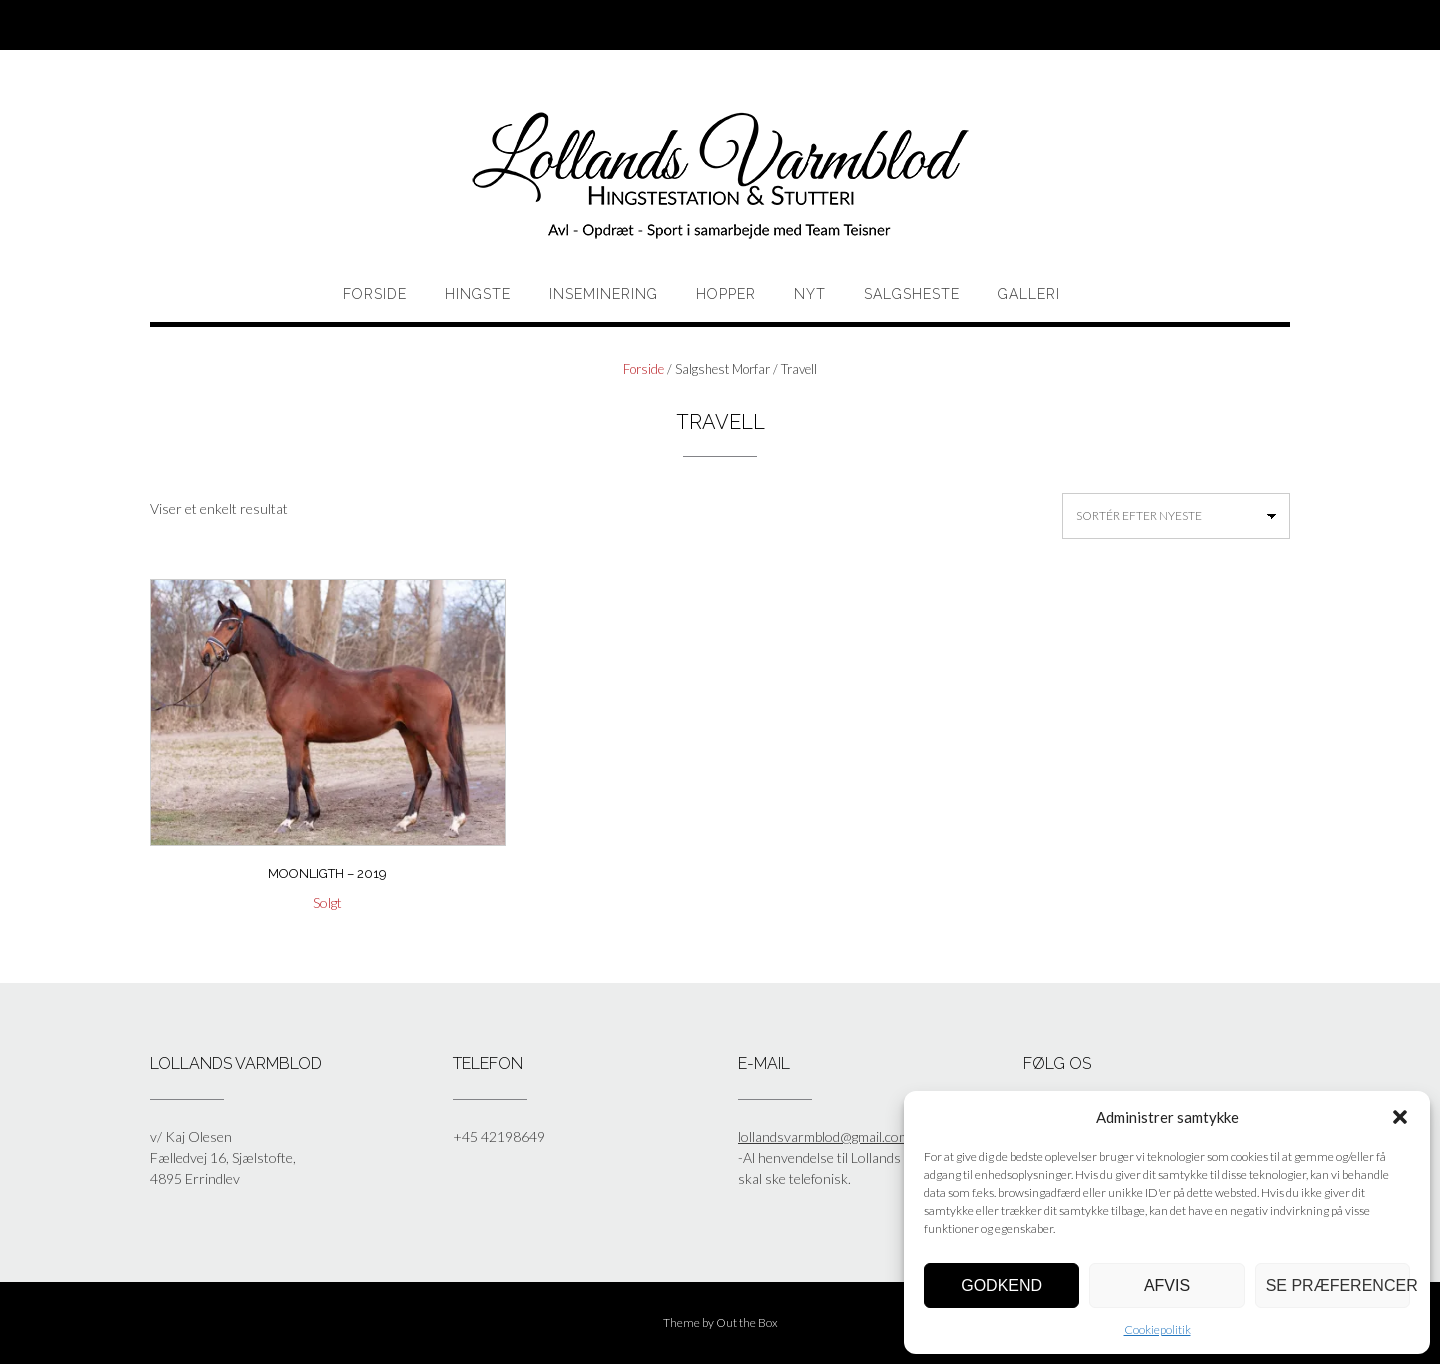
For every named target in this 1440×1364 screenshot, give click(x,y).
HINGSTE (478, 294)
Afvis (1167, 1285)
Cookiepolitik (1157, 1329)
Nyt (810, 294)
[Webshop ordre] (1176, 516)
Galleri (1029, 294)
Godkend (1001, 1285)
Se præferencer (1338, 1285)
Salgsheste (912, 294)
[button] (1400, 1117)
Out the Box (747, 1322)
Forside (375, 294)
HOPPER (726, 294)
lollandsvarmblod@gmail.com (824, 1136)
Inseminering (603, 294)
